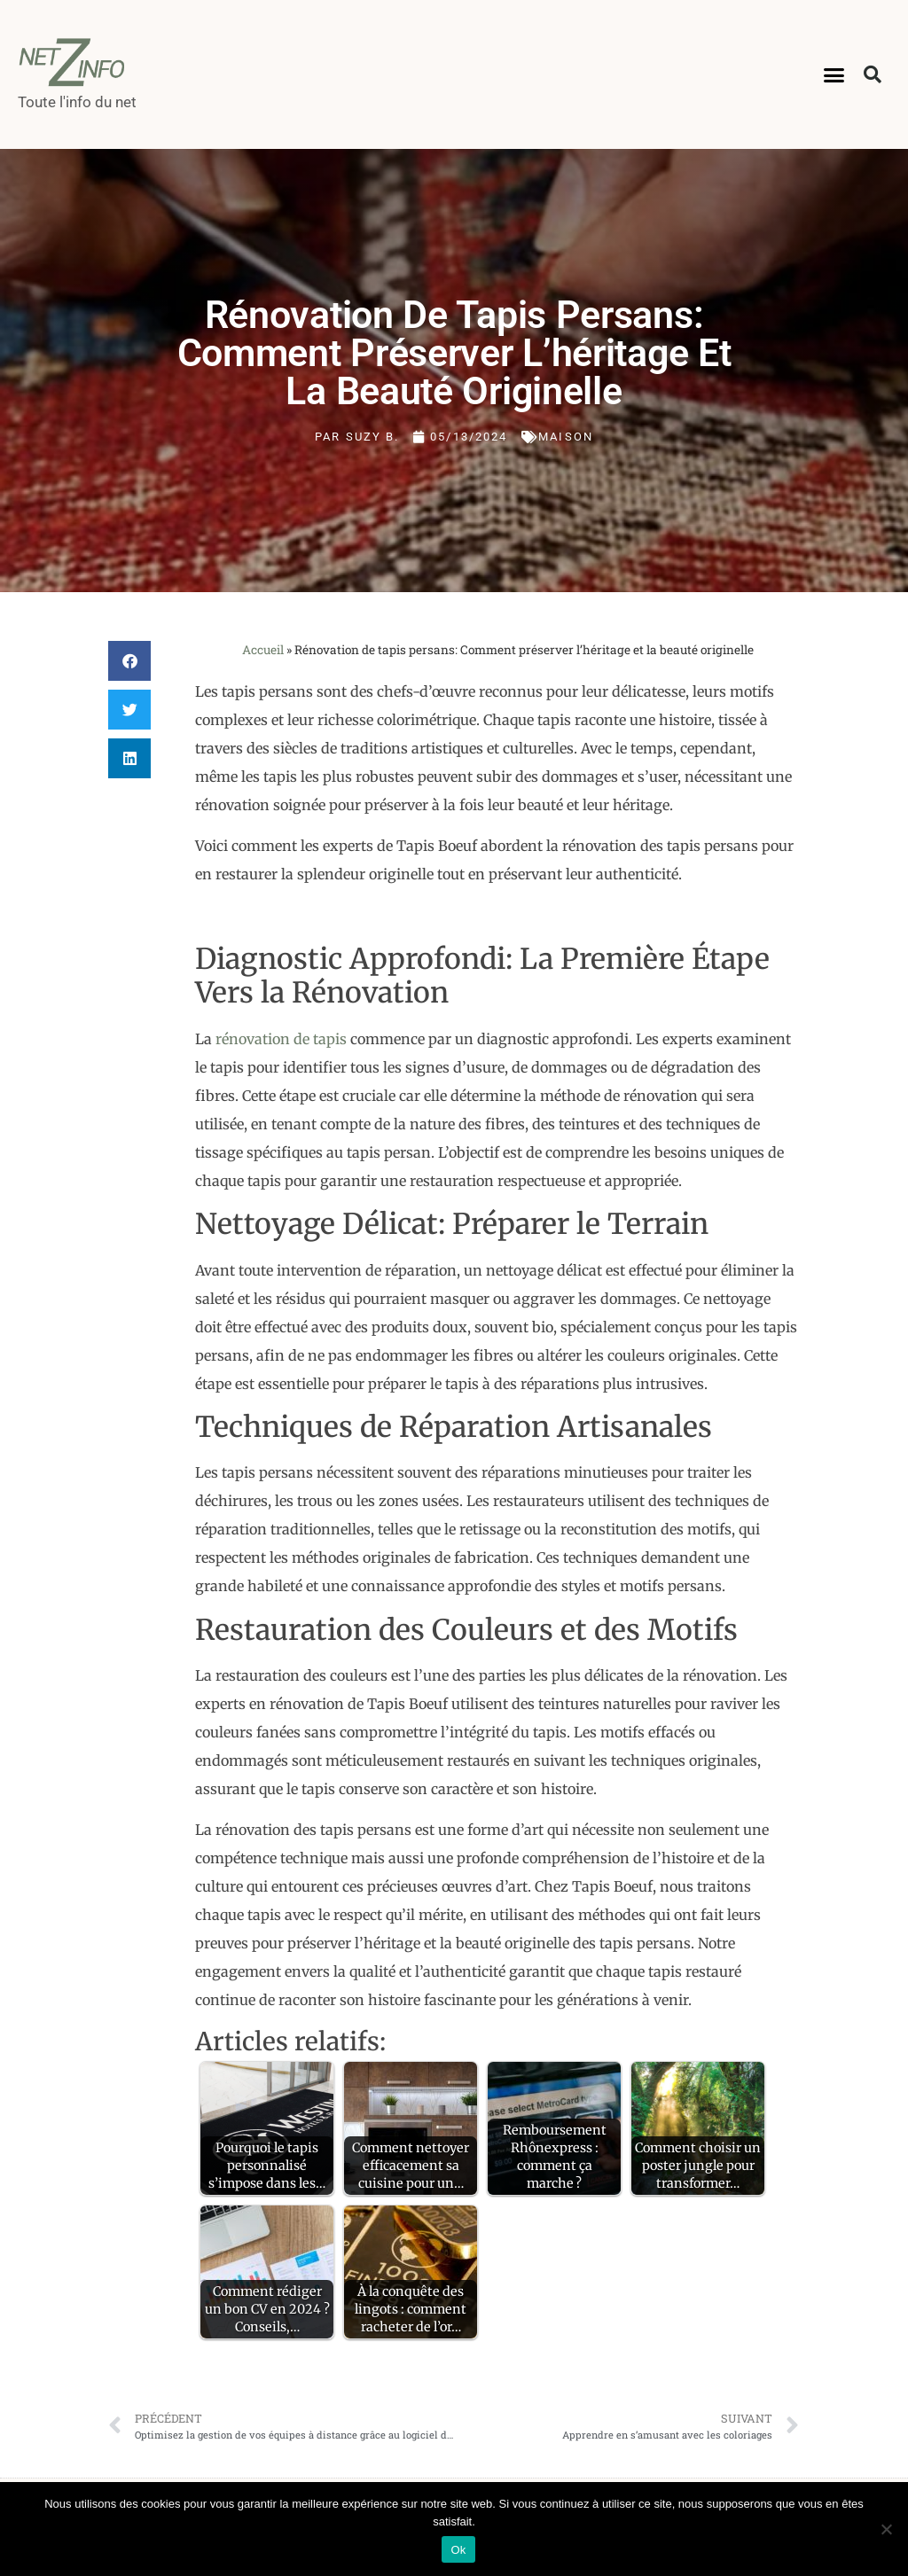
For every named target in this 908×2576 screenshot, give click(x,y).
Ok (458, 2549)
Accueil (263, 650)
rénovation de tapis (281, 1039)
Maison (565, 436)
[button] (834, 74)
